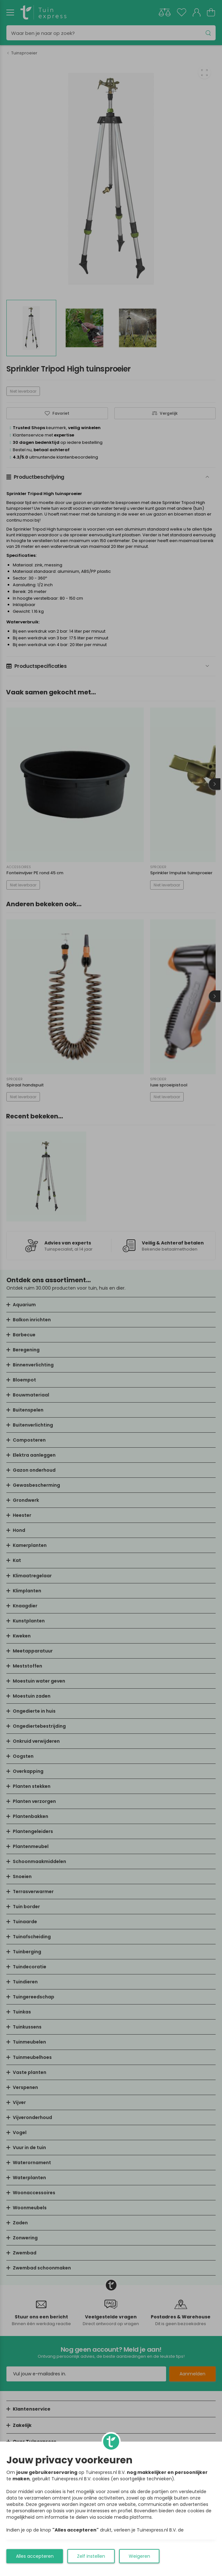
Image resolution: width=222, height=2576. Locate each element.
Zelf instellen (91, 2556)
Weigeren (139, 2556)
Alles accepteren (35, 2556)
